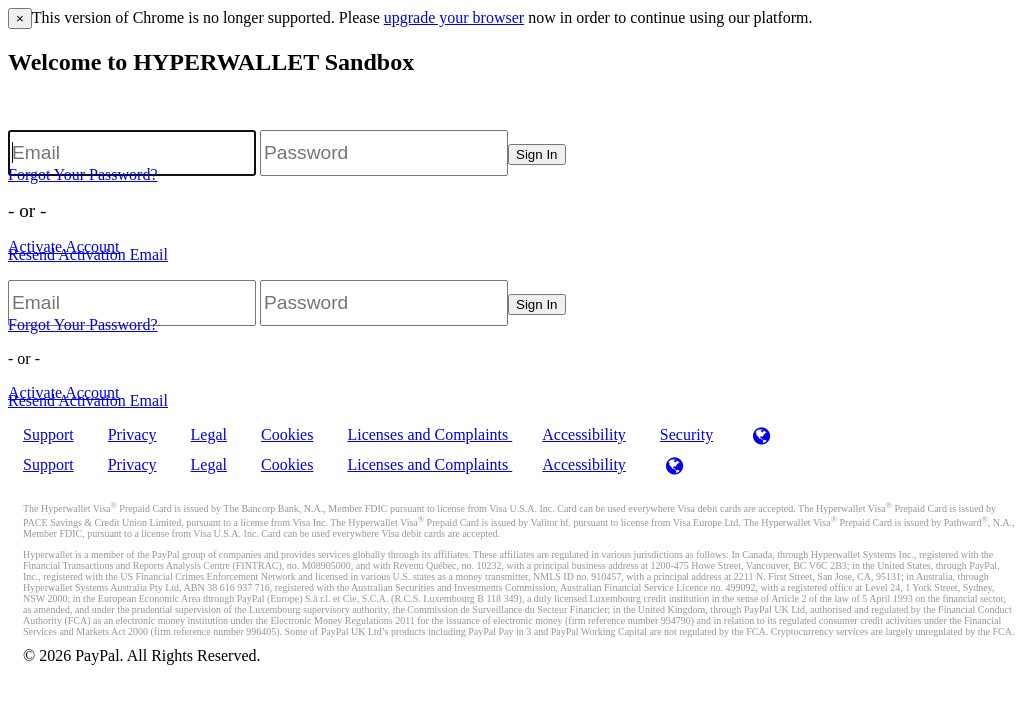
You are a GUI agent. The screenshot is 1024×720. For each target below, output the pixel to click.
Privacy (132, 434)
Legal (209, 434)
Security (686, 434)
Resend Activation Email (88, 254)
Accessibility (584, 434)
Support (48, 434)
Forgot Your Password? (83, 174)
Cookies (287, 434)
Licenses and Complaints (429, 434)
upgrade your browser (454, 17)
